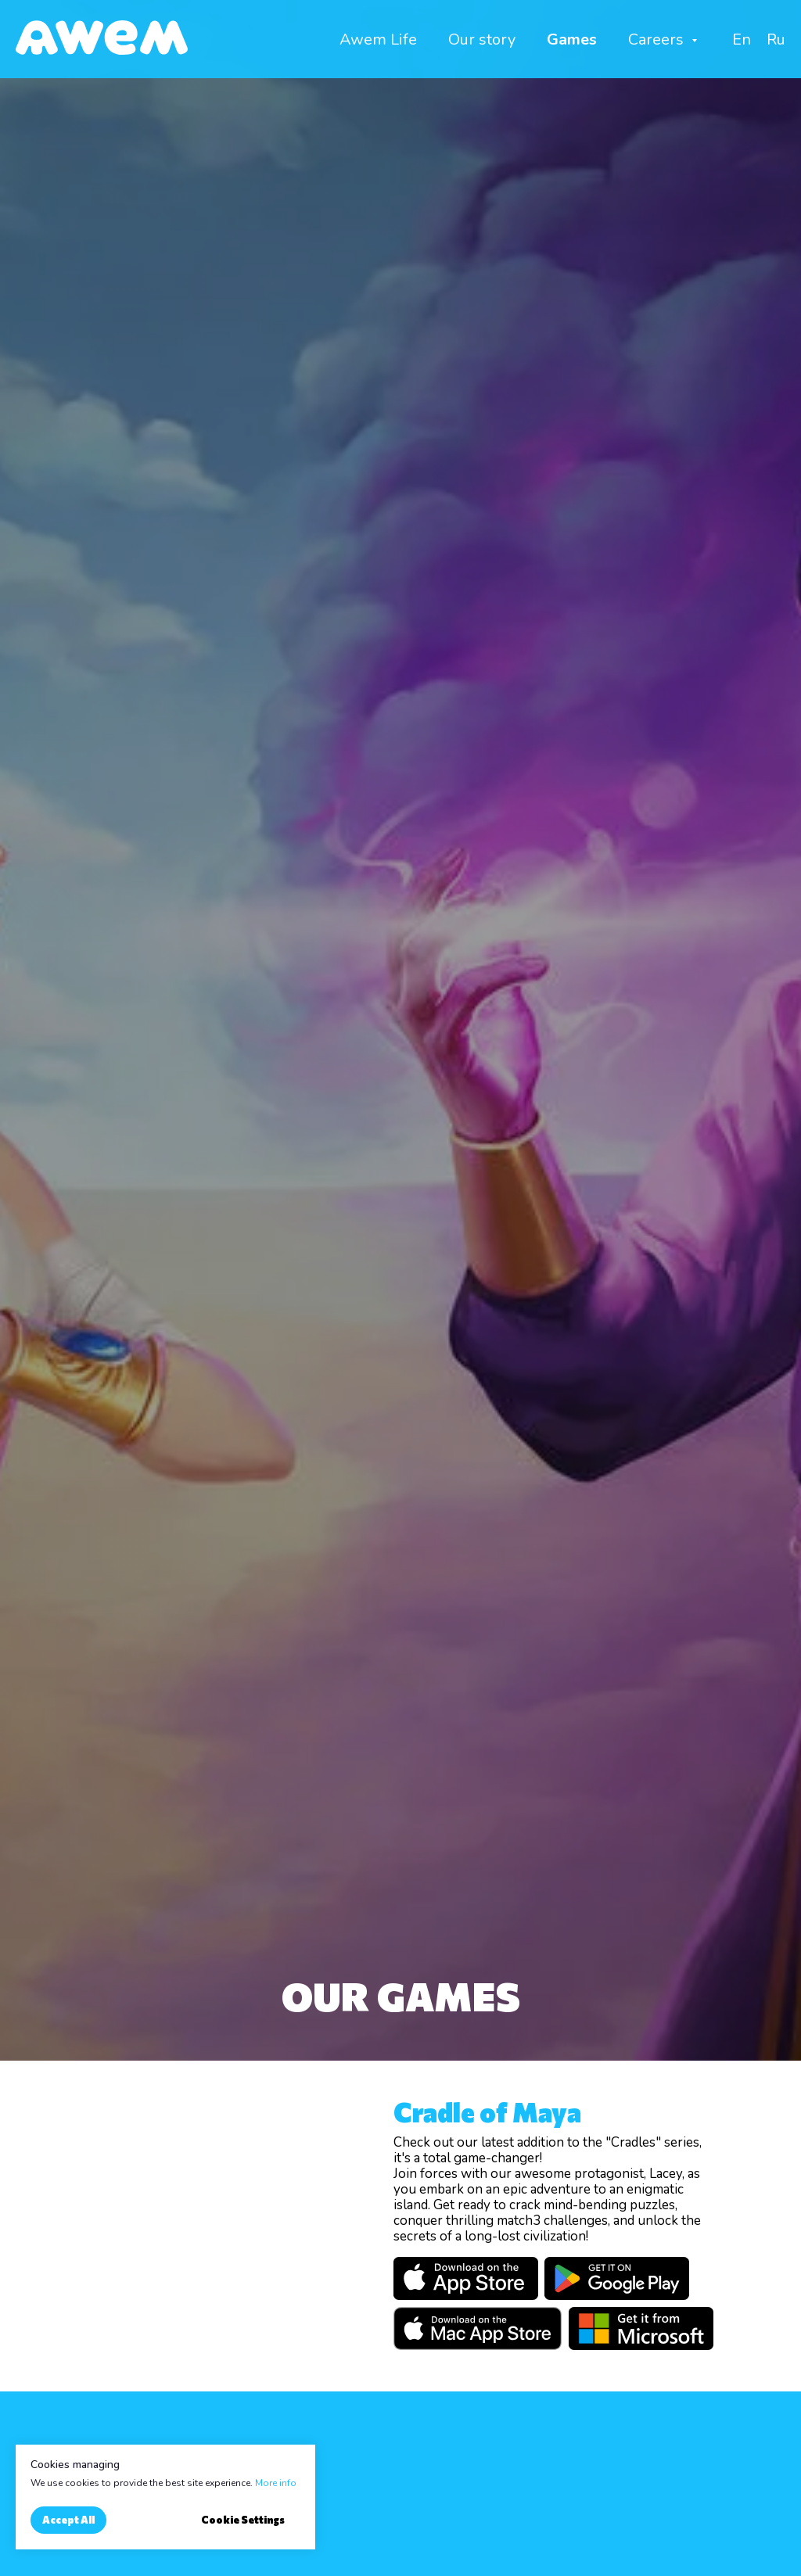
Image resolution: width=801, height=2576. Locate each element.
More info (275, 2483)
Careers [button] (658, 39)
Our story (481, 39)
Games (572, 39)
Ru (776, 39)
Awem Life (378, 39)
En (741, 39)
